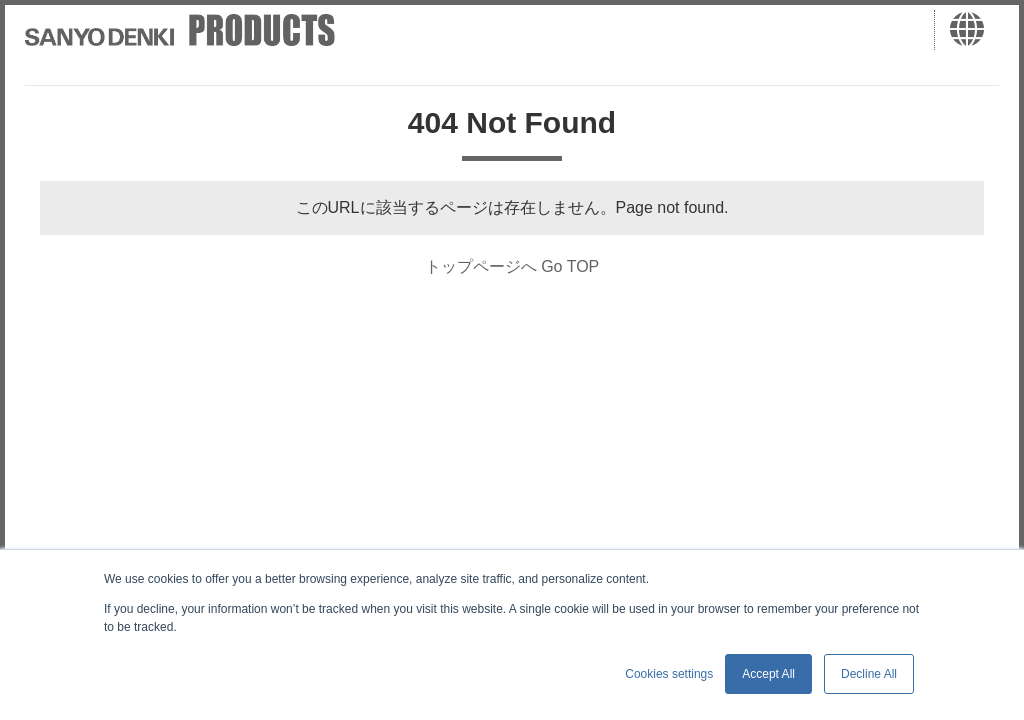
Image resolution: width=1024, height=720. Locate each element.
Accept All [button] (768, 674)
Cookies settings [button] (669, 674)
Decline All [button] (869, 674)
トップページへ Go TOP (512, 266)
